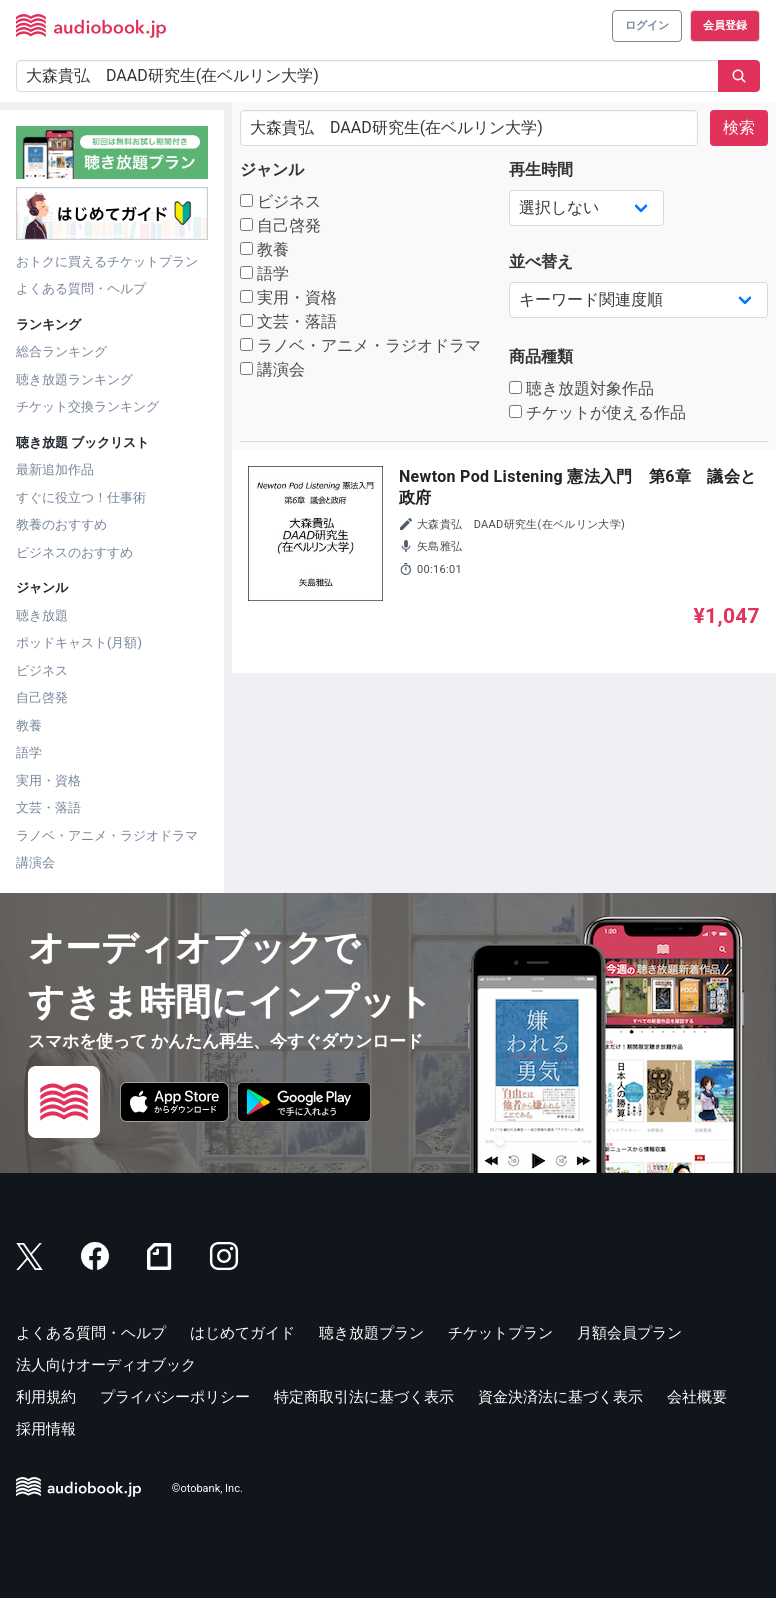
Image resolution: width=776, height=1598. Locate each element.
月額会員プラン (629, 1333)
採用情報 (46, 1429)
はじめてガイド (242, 1333)
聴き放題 (42, 615)
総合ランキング (61, 351)
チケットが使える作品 (597, 412)
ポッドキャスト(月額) (79, 642)
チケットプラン (500, 1333)
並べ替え (541, 261)
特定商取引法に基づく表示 (364, 1397)
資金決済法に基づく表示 (560, 1397)
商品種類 (541, 356)
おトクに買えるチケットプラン (107, 261)
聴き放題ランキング (74, 379)
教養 (29, 725)
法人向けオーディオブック (106, 1365)
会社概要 (697, 1397)
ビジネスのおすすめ (74, 552)
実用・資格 (48, 780)
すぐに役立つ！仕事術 (81, 497)
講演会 (35, 862)
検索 (739, 127)
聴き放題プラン (371, 1333)
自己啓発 (42, 697)
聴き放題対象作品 (581, 388)
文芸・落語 (48, 807)
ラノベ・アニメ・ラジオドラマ (107, 835)
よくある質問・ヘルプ (81, 288)
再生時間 (541, 169)
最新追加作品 (55, 469)
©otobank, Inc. (207, 1488)
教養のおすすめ (61, 524)
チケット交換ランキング (87, 406)
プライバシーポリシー (175, 1397)
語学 (29, 752)
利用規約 (46, 1397)
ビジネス (42, 670)
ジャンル (272, 169)
